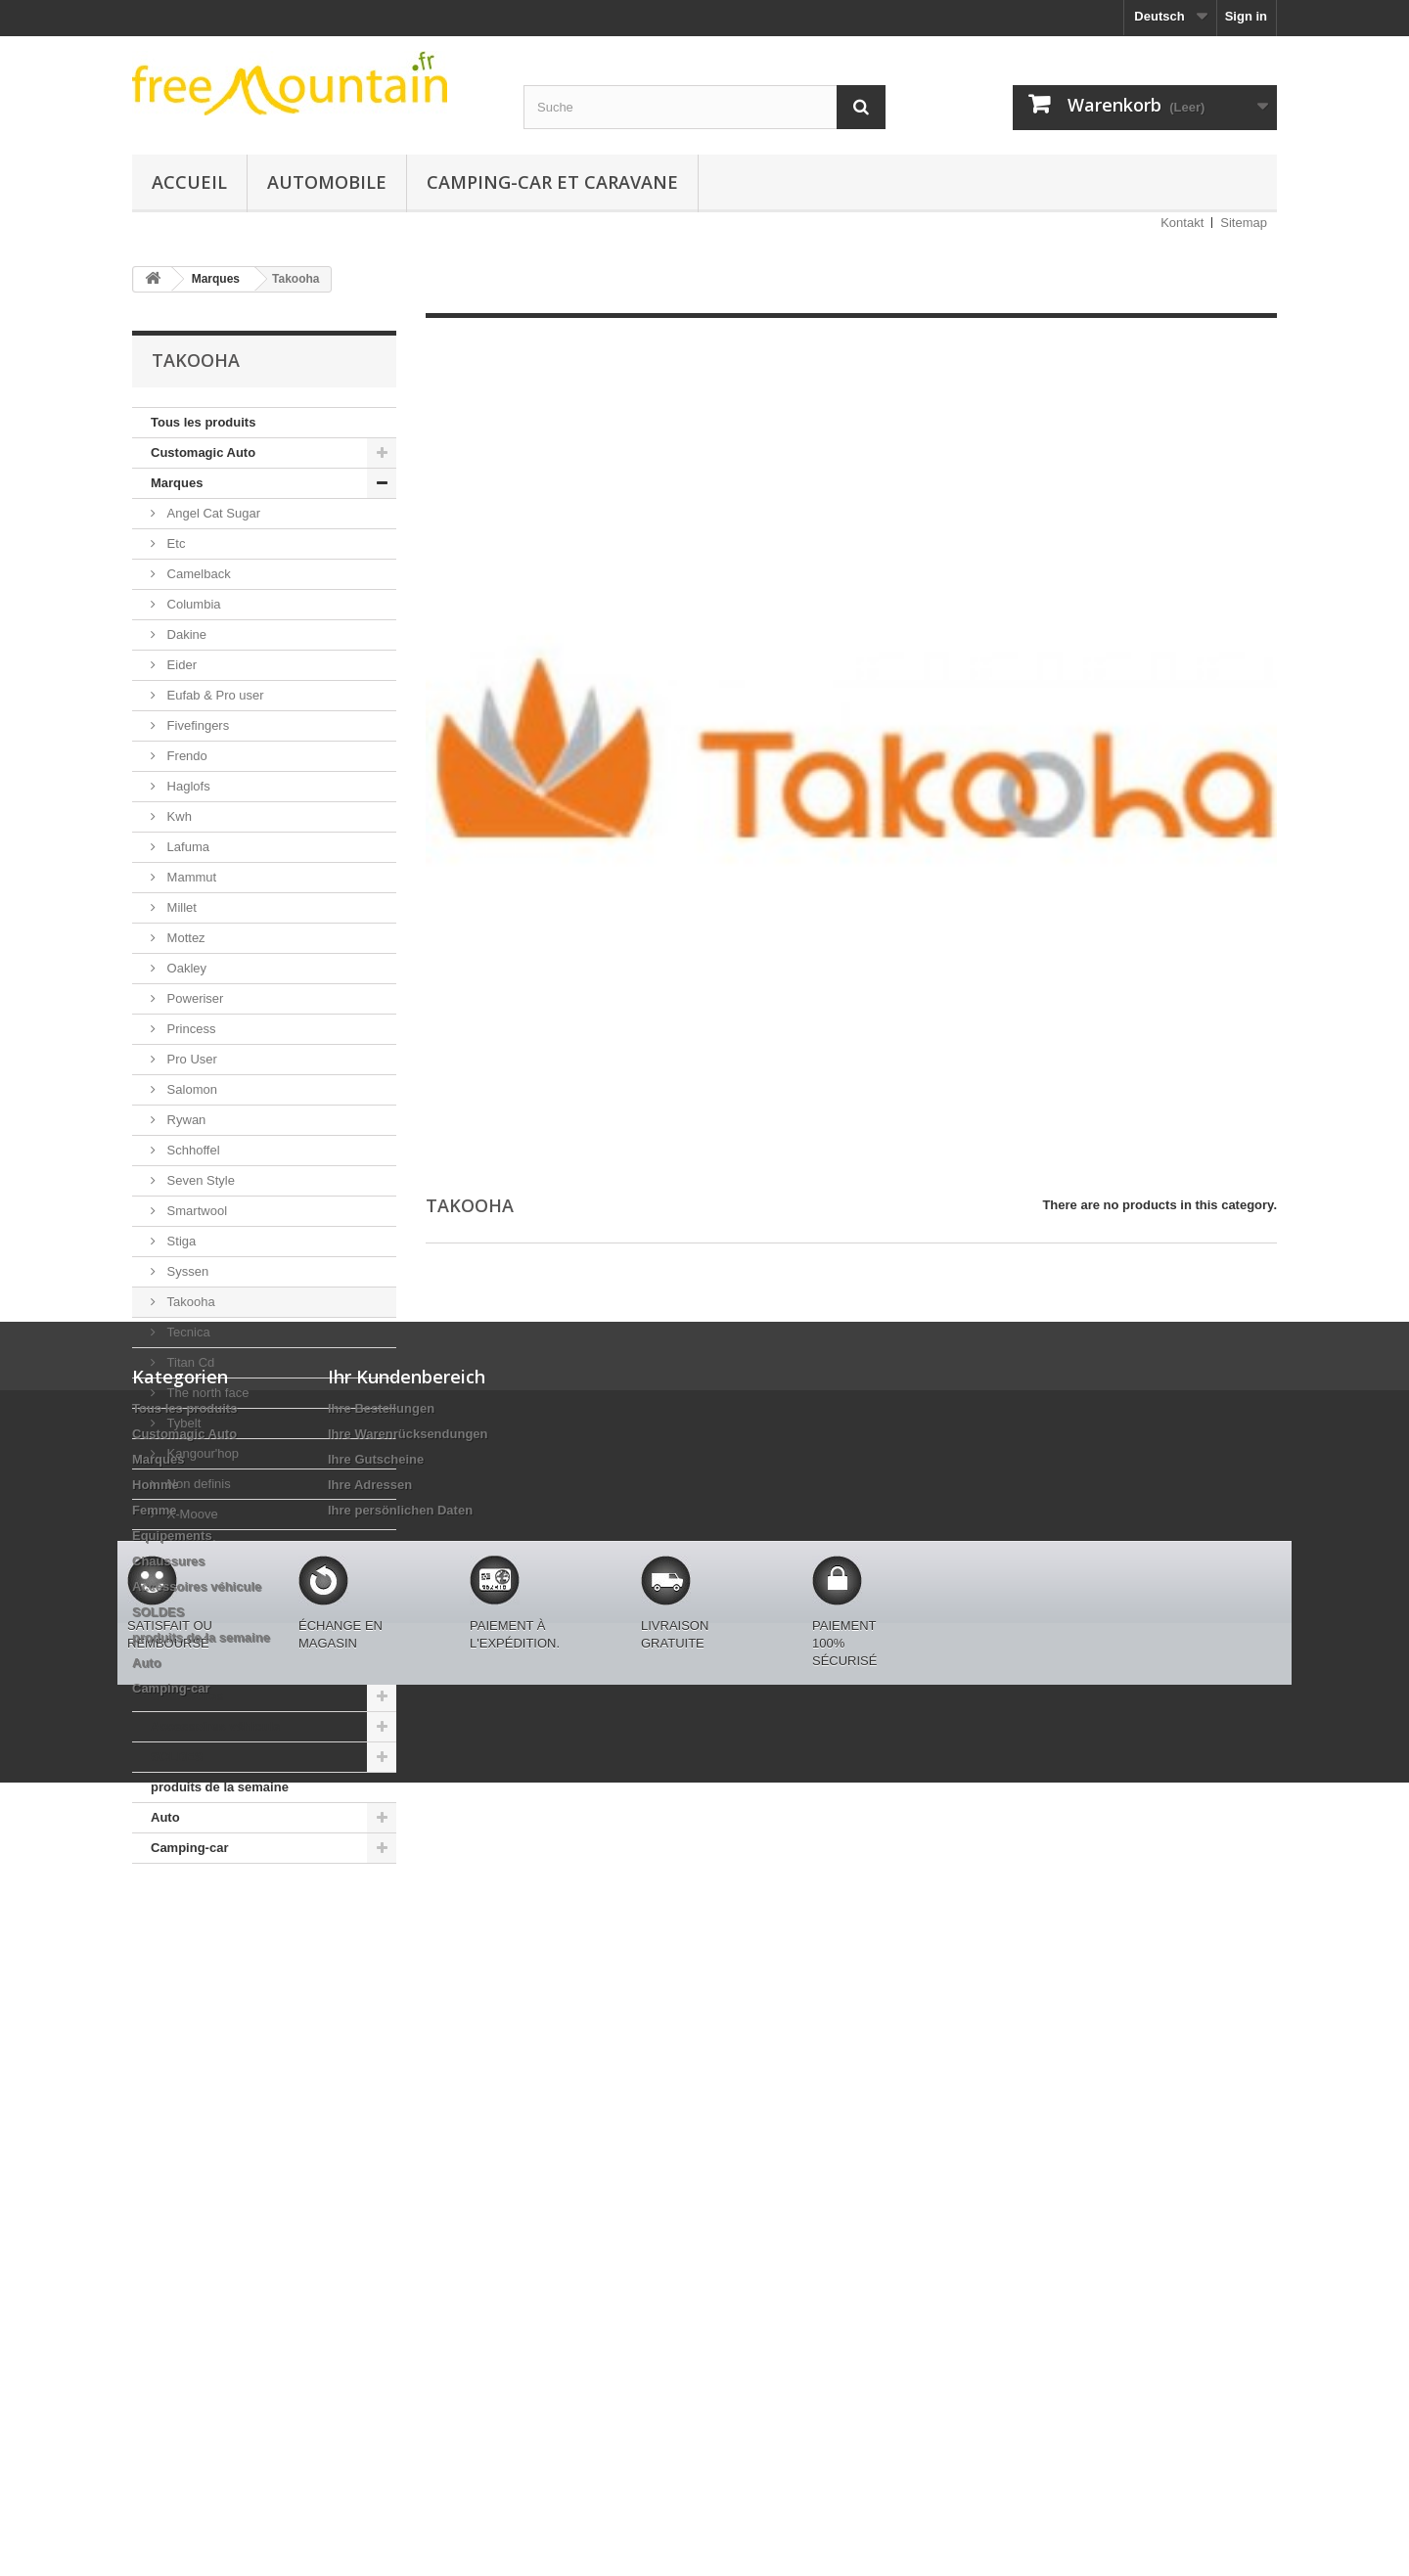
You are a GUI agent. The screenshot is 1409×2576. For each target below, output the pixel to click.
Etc (174, 543)
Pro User (190, 1059)
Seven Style (199, 1180)
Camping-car (189, 1847)
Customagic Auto (203, 452)
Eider (180, 664)
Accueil (189, 182)
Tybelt (182, 1423)
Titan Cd (188, 1362)
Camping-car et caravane (552, 182)
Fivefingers (196, 725)
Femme (173, 1635)
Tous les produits (203, 422)
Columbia (192, 604)
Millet (180, 907)
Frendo (185, 755)
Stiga (179, 1241)
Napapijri (190, 1574)
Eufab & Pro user (213, 695)
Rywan (184, 1119)
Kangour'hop (201, 1453)
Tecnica (186, 1332)
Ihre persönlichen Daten (400, 2130)
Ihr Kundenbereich (406, 1997)
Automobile (326, 182)
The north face (206, 1392)
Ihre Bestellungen (381, 2028)
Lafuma (186, 846)
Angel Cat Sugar (211, 513)
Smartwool (195, 1210)
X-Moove (190, 1514)
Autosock (191, 1544)
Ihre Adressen (370, 2105)
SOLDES (177, 1756)
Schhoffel (191, 1150)
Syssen (185, 1271)
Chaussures (187, 1696)
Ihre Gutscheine (376, 2079)
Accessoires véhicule (215, 1726)
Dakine (184, 634)
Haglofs (186, 786)
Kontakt (1182, 222)
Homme (174, 1605)
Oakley (184, 968)
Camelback (197, 573)
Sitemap (1243, 222)
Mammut (189, 877)
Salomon (190, 1089)
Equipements (191, 1665)
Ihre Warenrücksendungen (408, 2054)
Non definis (197, 1483)
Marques (177, 482)
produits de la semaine (220, 1787)
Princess (189, 1028)
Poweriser (193, 998)
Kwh (177, 816)
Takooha (189, 1301)
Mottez (184, 937)
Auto (165, 1817)
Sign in (1246, 16)
